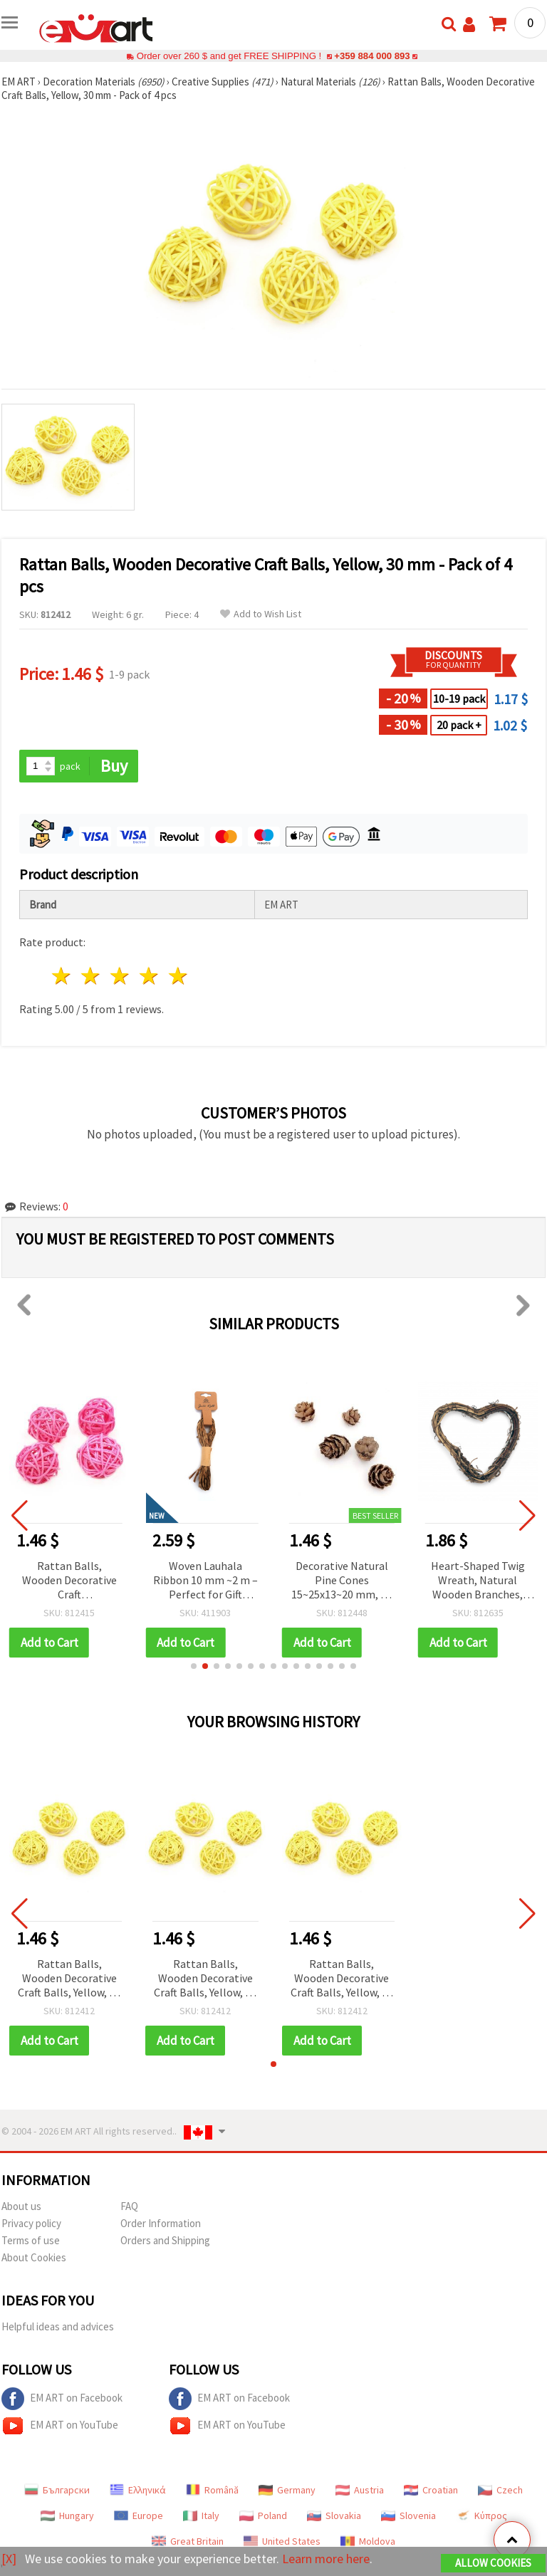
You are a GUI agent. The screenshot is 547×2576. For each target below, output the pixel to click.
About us (21, 2206)
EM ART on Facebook (62, 2398)
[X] (8, 2558)
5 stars (178, 975)
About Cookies (33, 2257)
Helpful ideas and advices (57, 2326)
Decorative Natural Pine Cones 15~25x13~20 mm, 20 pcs (341, 1581)
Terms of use (30, 2240)
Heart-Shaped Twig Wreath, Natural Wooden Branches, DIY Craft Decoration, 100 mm (477, 1581)
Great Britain (188, 2541)
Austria (359, 2489)
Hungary (67, 2515)
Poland (263, 2515)
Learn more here (326, 2558)
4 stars (149, 975)
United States (282, 2541)
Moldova (367, 2541)
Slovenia (408, 2515)
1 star (62, 975)
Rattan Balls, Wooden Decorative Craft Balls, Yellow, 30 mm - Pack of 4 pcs (69, 1979)
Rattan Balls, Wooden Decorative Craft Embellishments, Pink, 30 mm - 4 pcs (69, 1581)
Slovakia (334, 2515)
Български (57, 2490)
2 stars (91, 975)
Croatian (431, 2489)
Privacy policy (31, 2223)
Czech (500, 2489)
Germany (287, 2489)
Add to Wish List (260, 614)
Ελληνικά (138, 2490)
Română (212, 2490)
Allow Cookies (493, 2563)
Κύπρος (481, 2515)
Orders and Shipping (165, 2240)
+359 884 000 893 (372, 56)
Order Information (160, 2223)
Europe (138, 2515)
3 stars (120, 975)
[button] (194, 1666)
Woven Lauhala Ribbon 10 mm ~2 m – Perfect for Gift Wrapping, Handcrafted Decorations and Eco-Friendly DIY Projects (205, 1581)
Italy (201, 2515)
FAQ (129, 2206)
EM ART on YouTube (59, 2425)
